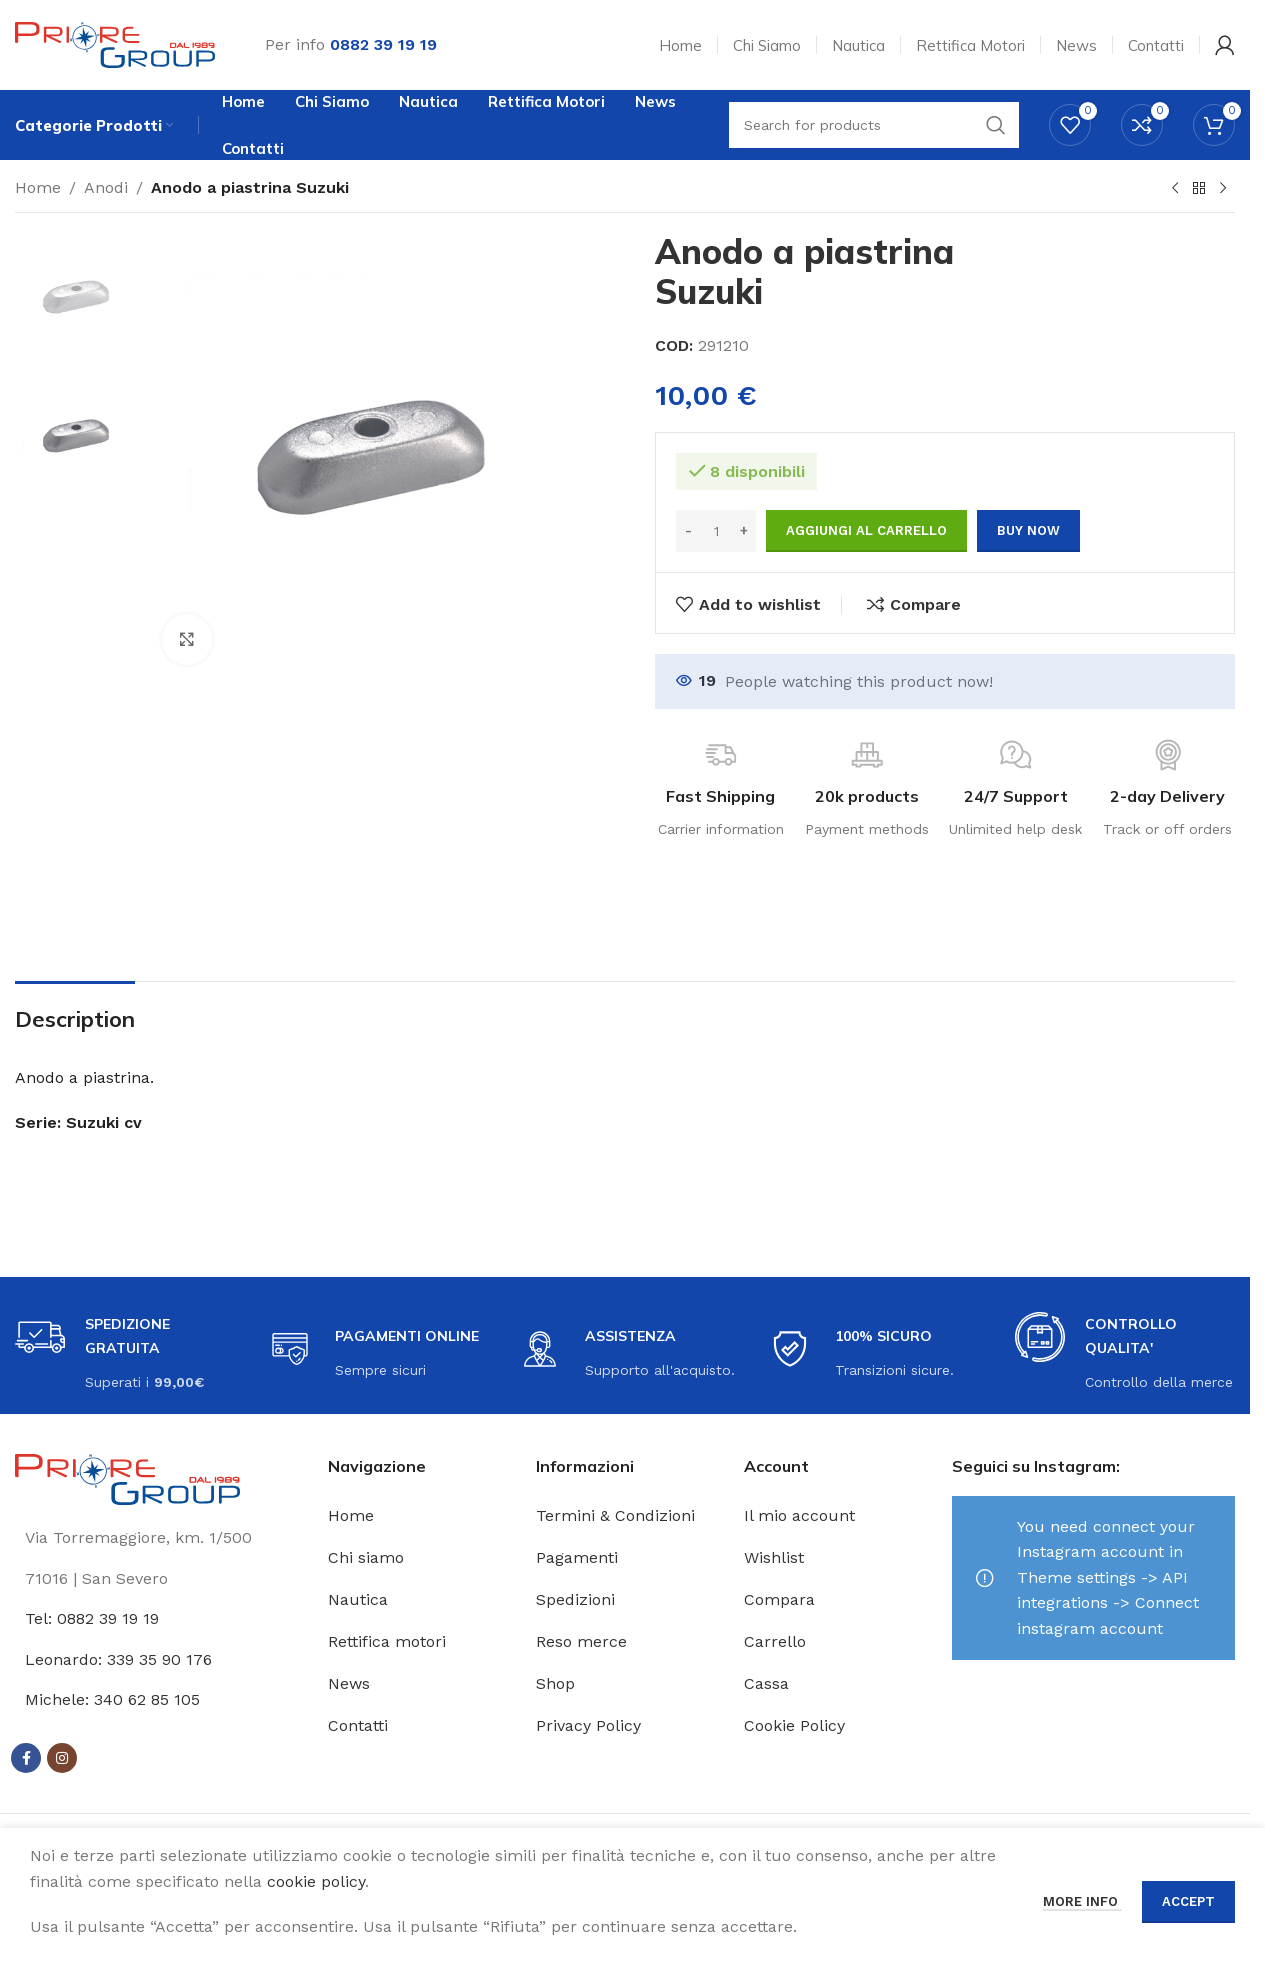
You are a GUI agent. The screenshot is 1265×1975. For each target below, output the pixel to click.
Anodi (106, 187)
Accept (1188, 1901)
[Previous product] (1175, 189)
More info (1082, 1901)
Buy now (1028, 530)
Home (38, 187)
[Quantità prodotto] (716, 531)
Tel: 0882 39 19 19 (92, 1618)
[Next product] (1223, 189)
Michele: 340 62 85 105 (112, 1699)
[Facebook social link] (26, 1758)
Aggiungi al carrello (866, 530)
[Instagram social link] (62, 1758)
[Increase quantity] (743, 531)
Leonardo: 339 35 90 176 (118, 1659)
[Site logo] (115, 43)
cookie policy (316, 1881)
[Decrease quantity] (688, 531)
